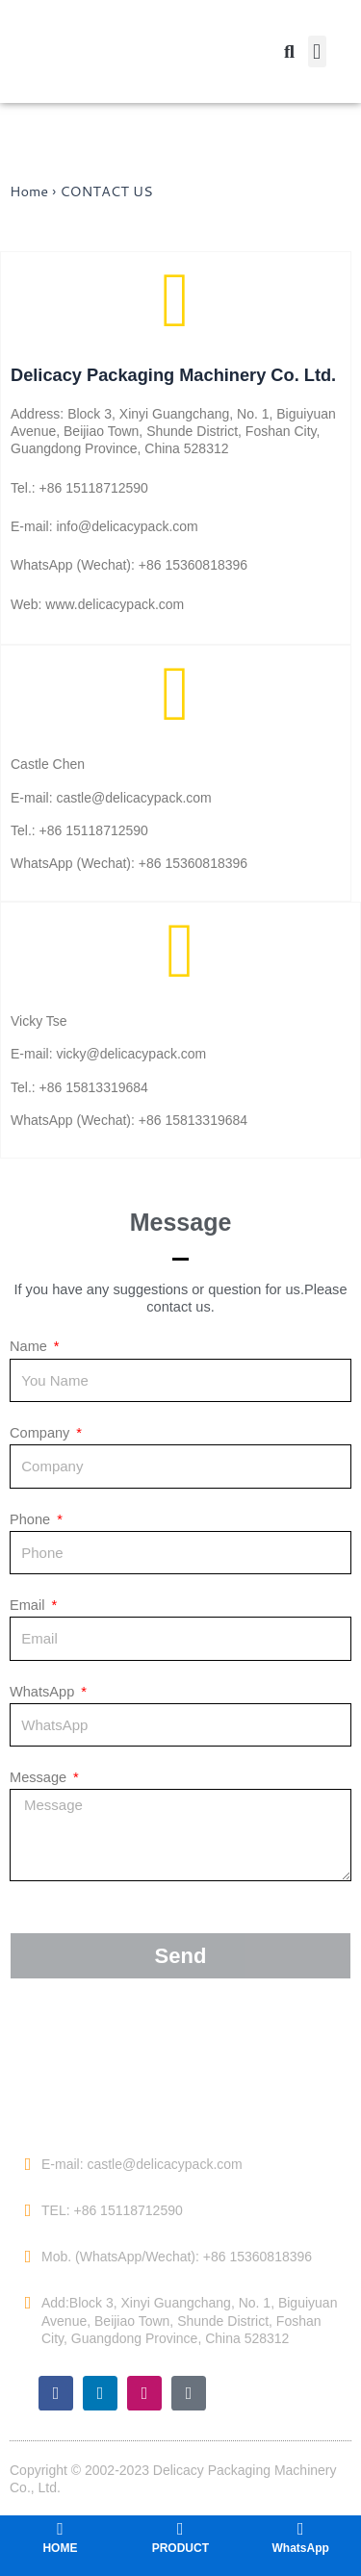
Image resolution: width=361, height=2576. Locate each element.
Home (29, 191)
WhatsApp (44, 1691)
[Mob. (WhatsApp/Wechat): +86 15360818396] (28, 2256)
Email (29, 1605)
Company (41, 1433)
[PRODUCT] (180, 2529)
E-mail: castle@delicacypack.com (142, 2164)
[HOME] (59, 2529)
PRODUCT (180, 2548)
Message (40, 1777)
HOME (59, 2548)
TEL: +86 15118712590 (112, 2210)
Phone (32, 1519)
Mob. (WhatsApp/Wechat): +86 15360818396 (176, 2256)
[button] (317, 51)
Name (30, 1346)
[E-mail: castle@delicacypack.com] (28, 2164)
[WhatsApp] (300, 2529)
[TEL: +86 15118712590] (28, 2210)
